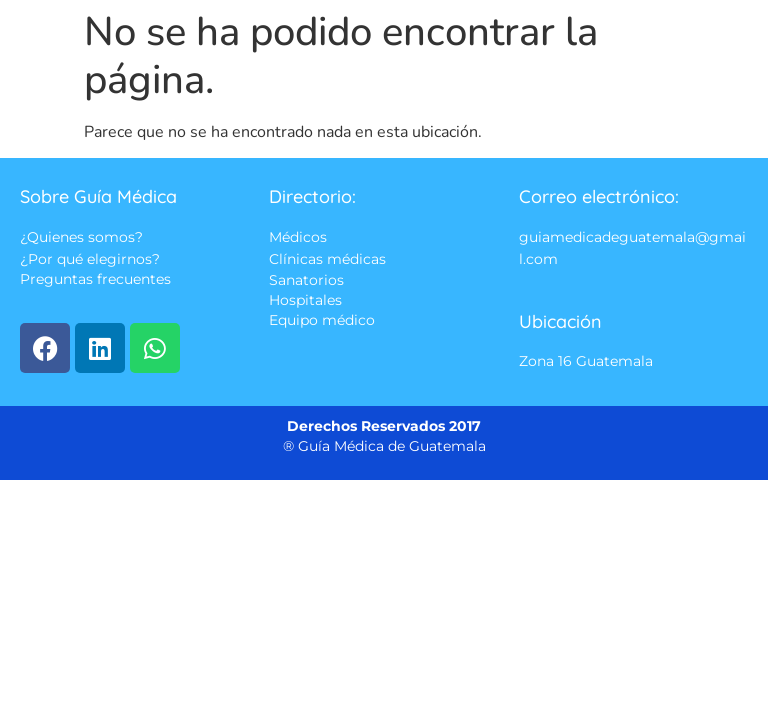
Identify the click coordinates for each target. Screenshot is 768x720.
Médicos (298, 238)
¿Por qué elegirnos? (90, 259)
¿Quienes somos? (81, 238)
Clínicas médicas (327, 259)
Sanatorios (306, 280)
